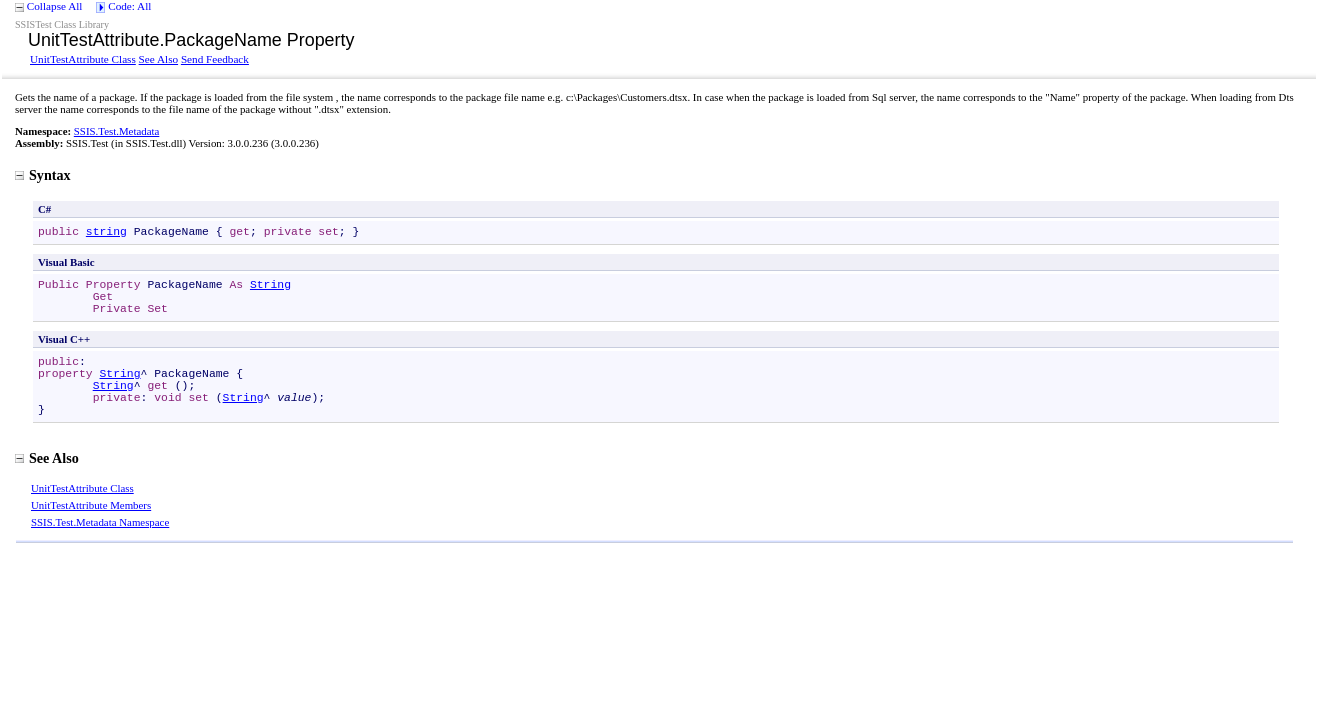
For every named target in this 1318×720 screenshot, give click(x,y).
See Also (158, 59)
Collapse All (55, 6)
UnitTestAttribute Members (91, 505)
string (106, 232)
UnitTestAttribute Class (83, 59)
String (270, 285)
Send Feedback (215, 59)
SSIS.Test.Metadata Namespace (100, 522)
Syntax (43, 175)
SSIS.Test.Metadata (117, 131)
